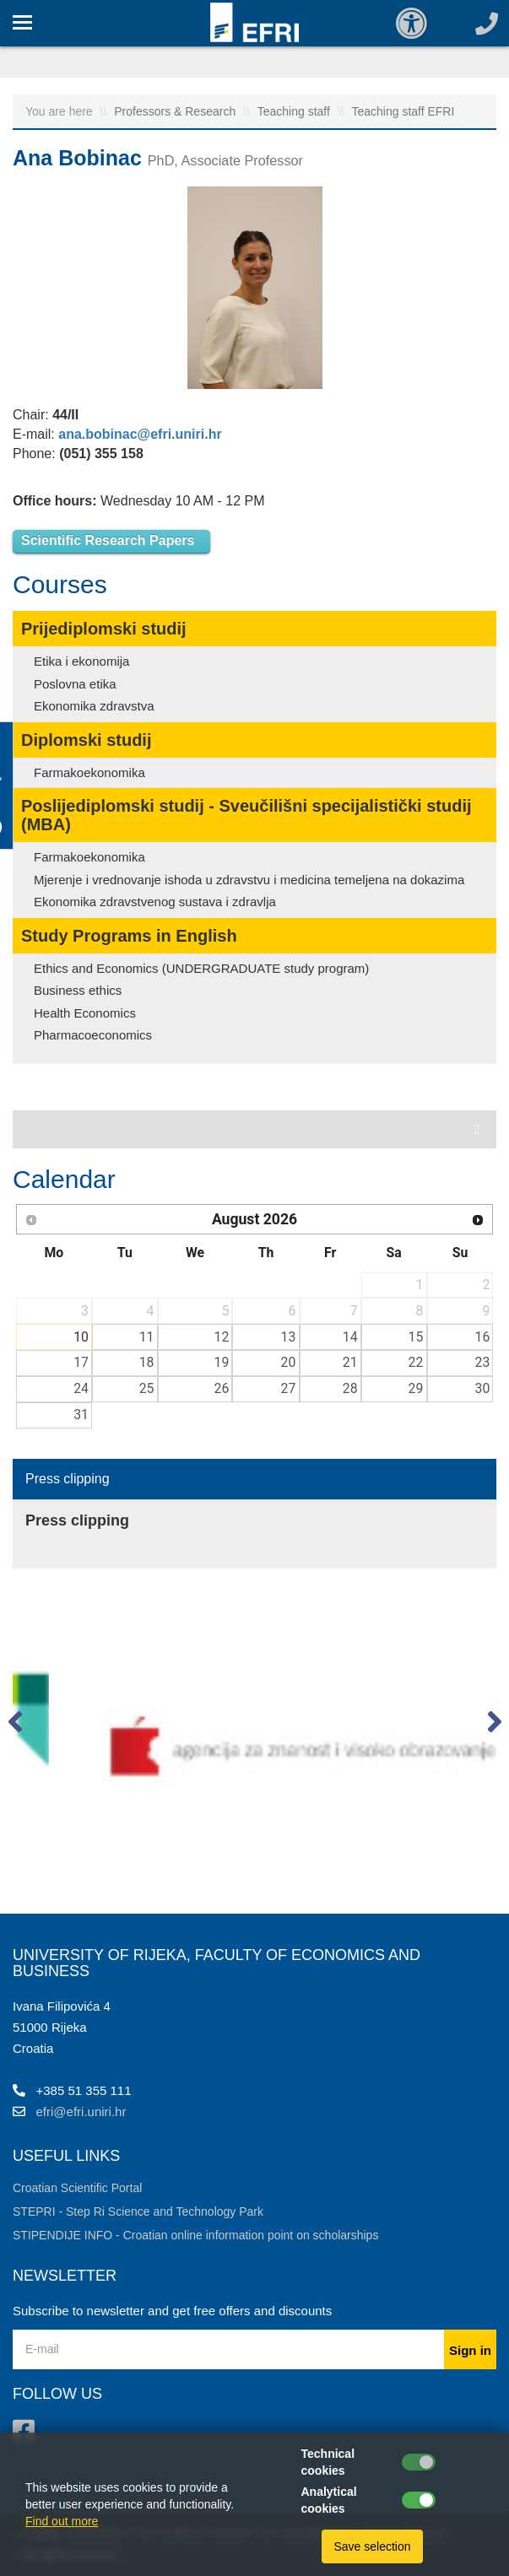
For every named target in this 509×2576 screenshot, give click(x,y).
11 (146, 1337)
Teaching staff (295, 111)
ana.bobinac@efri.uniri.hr (139, 434)
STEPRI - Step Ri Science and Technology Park (138, 2211)
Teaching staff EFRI (402, 111)
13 (288, 1337)
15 (416, 1337)
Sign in (470, 2350)
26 (221, 1388)
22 (416, 1362)
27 (288, 1388)
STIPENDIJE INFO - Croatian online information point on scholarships (195, 2235)
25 (146, 1388)
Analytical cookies (329, 2500)
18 (146, 1362)
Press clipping (67, 1479)
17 (81, 1362)
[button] (15, 1725)
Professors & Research (176, 111)
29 (416, 1388)
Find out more (61, 2521)
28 (350, 1388)
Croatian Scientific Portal (77, 2188)
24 (81, 1388)
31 (81, 1415)
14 (350, 1337)
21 (350, 1362)
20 (288, 1362)
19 (221, 1362)
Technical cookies (328, 2462)
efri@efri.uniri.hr (81, 2111)
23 (482, 1362)
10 (81, 1337)
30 (482, 1388)
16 (482, 1337)
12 (221, 1337)
